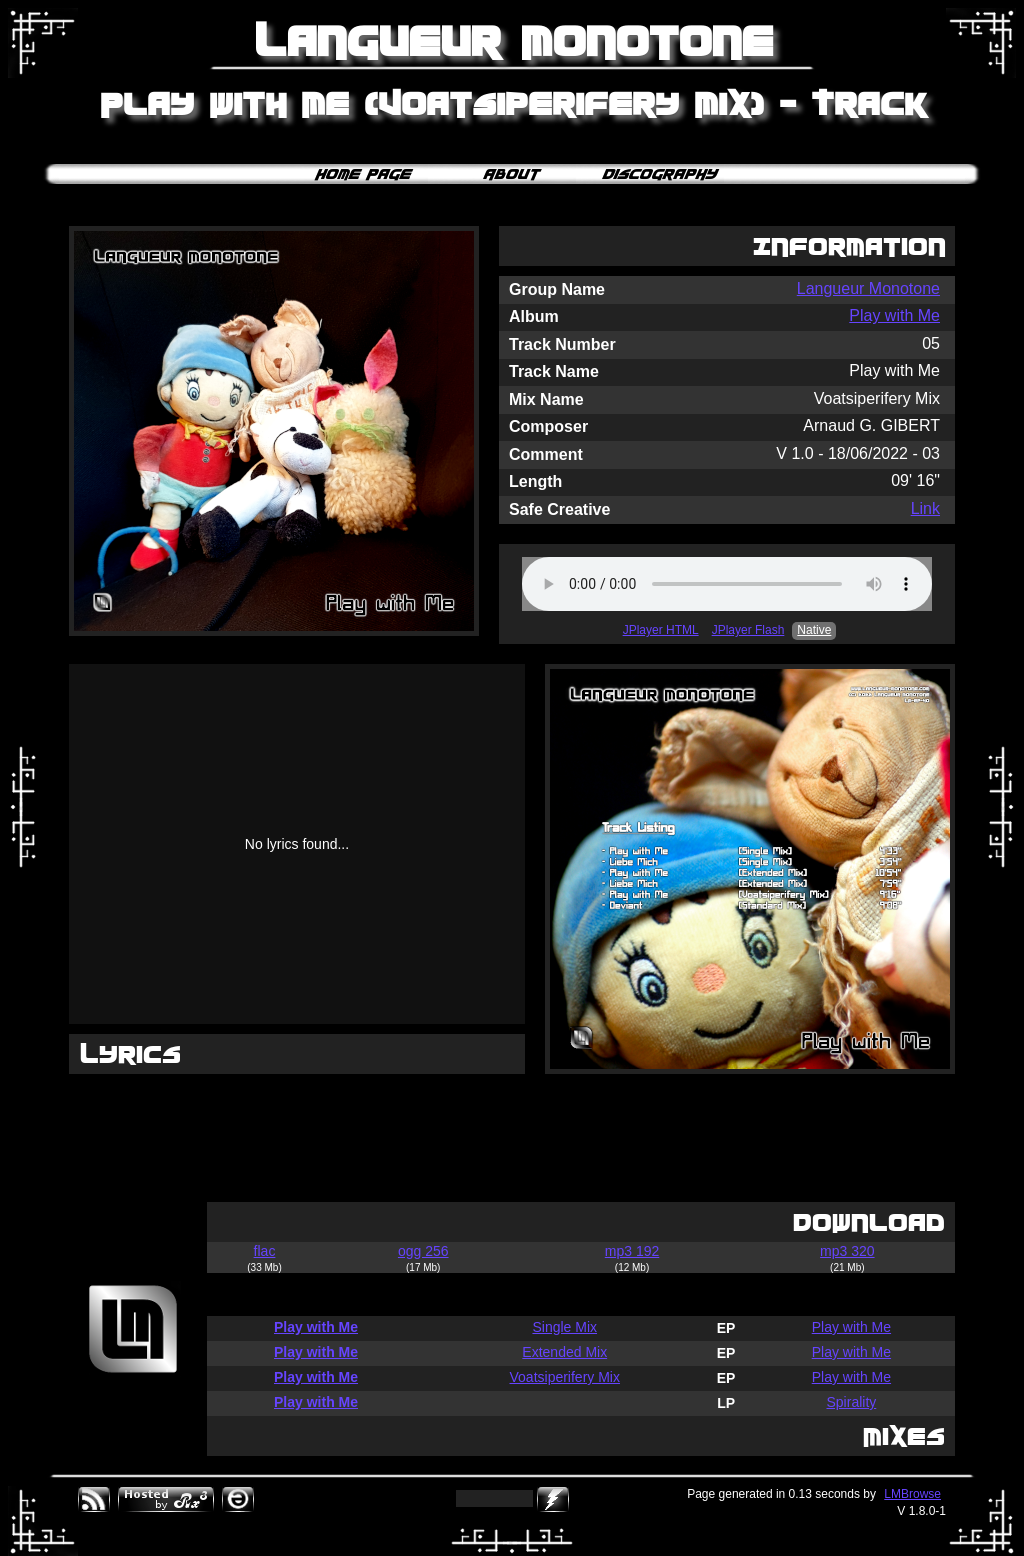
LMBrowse (912, 1494)
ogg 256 (423, 1251)
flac (265, 1251)
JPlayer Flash (748, 630)
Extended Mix (564, 1352)
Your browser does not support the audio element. (727, 584)
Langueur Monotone (868, 288)
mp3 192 (632, 1251)
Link (925, 508)
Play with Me (894, 315)
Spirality (851, 1402)
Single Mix (564, 1327)
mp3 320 (847, 1251)
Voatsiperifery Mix (565, 1377)
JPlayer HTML (661, 630)
